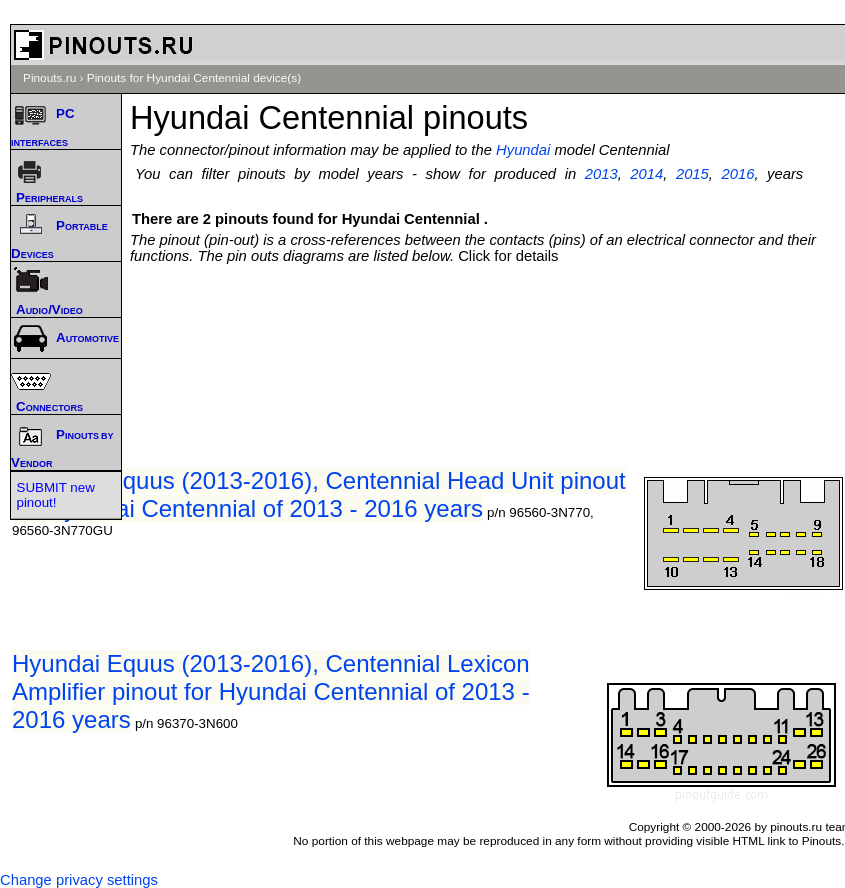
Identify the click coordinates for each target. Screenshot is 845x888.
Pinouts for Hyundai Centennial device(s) (194, 78)
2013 (601, 174)
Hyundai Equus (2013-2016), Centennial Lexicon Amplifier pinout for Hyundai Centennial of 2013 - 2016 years (271, 691)
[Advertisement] (493, 304)
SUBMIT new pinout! (56, 495)
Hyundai (523, 150)
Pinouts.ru (49, 78)
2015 (692, 174)
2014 (646, 174)
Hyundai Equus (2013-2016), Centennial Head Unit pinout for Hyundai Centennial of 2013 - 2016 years (319, 494)
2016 (738, 174)
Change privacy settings (79, 880)
